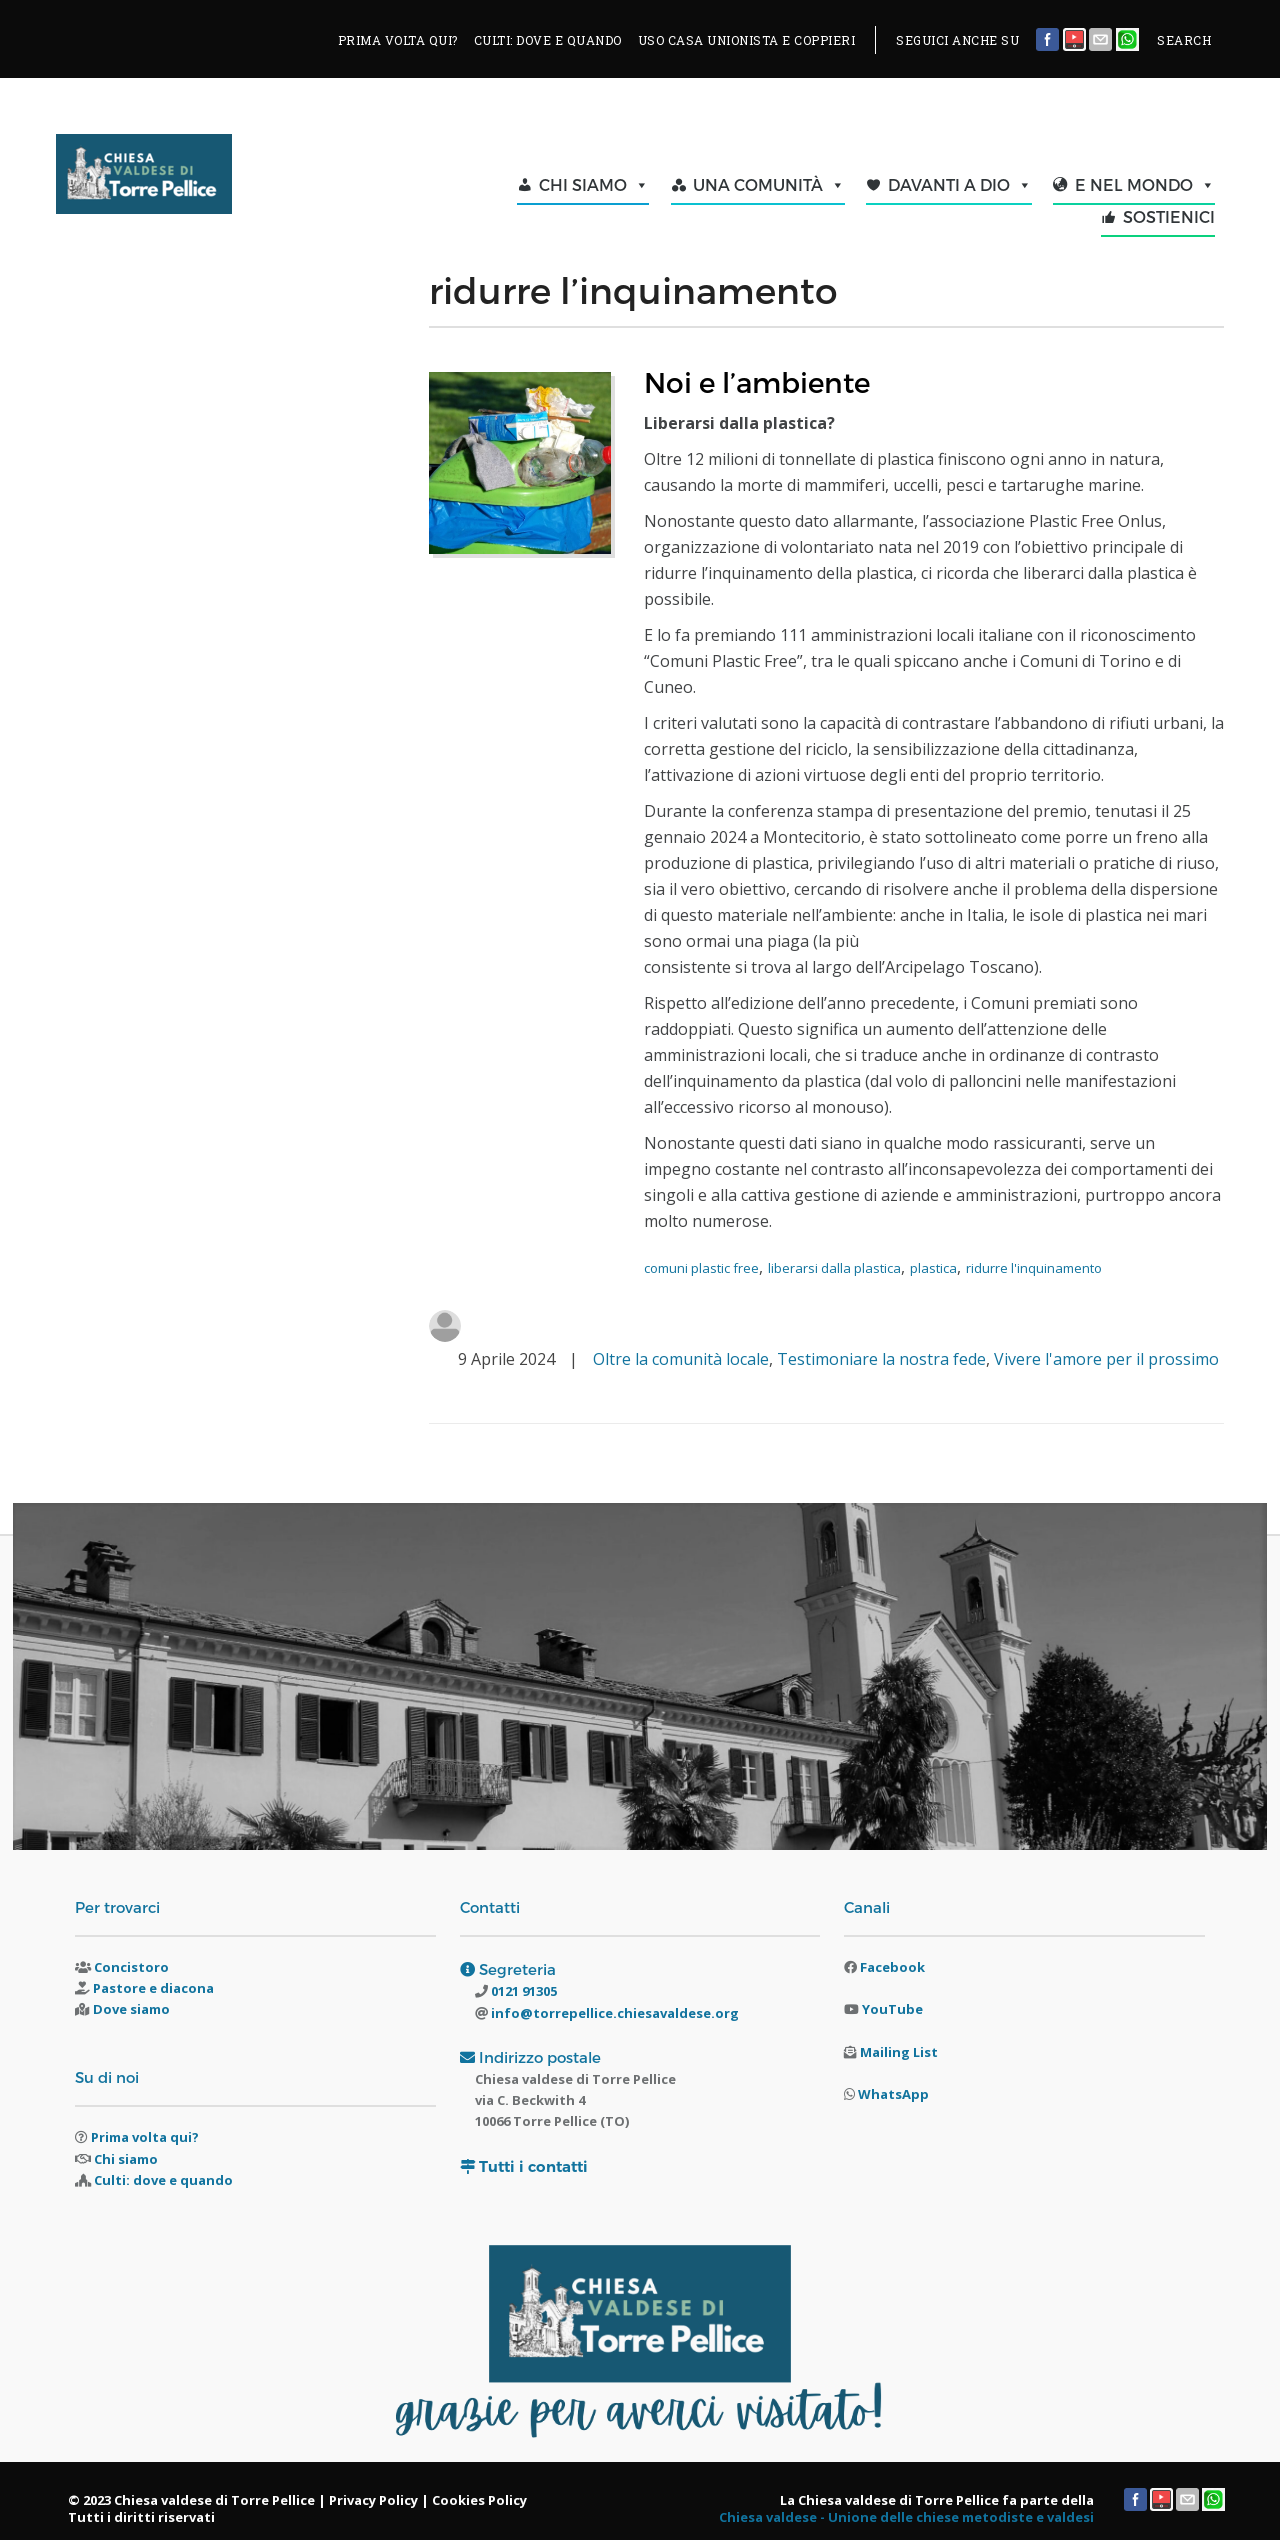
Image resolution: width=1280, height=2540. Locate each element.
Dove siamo (131, 2009)
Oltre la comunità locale (681, 1359)
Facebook (892, 1967)
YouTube (892, 2009)
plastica (933, 1268)
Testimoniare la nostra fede (881, 1359)
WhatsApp (893, 2094)
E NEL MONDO (1145, 185)
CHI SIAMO (594, 185)
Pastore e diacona (153, 1988)
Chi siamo (126, 2159)
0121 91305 (522, 1991)
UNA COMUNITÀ (769, 185)
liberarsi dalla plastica (834, 1268)
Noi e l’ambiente (757, 381)
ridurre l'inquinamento (1034, 1268)
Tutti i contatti (533, 2166)
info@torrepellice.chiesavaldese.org (613, 2013)
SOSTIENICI (1169, 216)
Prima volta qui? (145, 2137)
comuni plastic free (701, 1268)
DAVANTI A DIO (960, 185)
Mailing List (899, 2052)
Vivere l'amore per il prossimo (1106, 1359)
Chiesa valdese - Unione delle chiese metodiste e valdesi (906, 2517)
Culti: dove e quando (163, 2180)
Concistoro (131, 1967)
